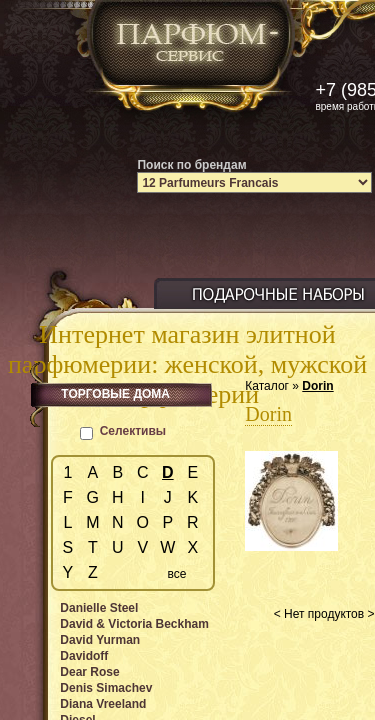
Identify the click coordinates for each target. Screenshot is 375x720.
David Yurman (100, 640)
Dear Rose (89, 672)
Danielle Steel (99, 608)
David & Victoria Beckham (134, 624)
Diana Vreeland (103, 704)
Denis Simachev (106, 688)
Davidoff (84, 656)
